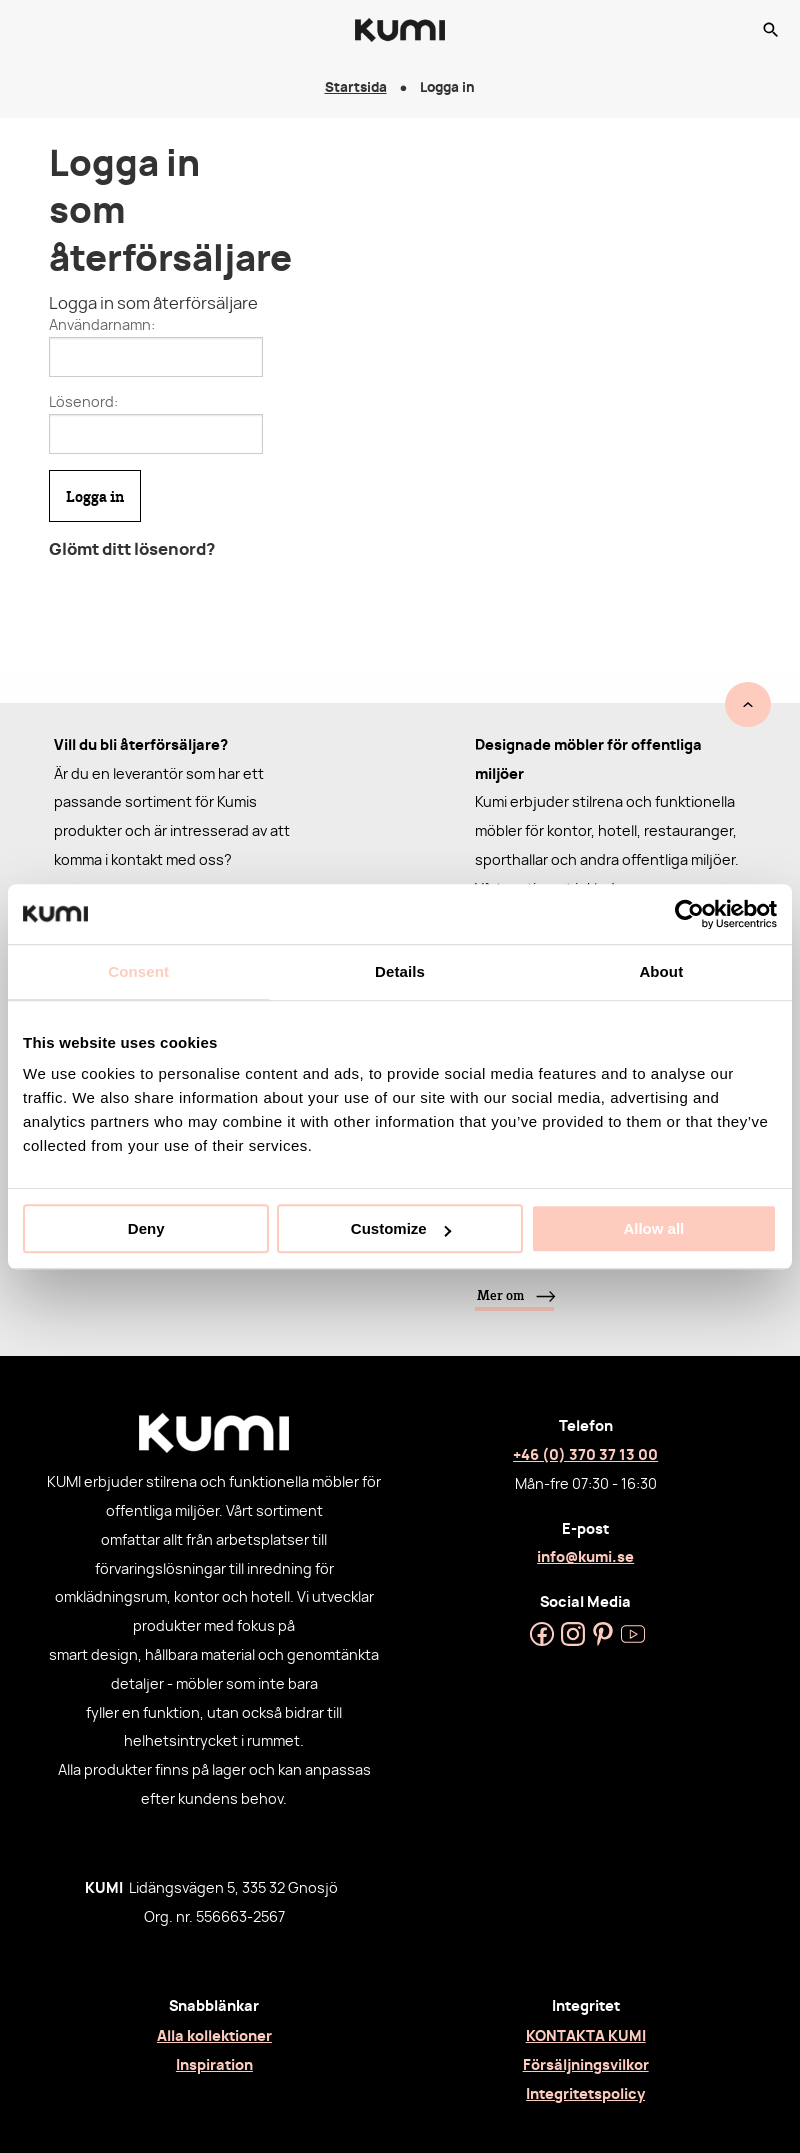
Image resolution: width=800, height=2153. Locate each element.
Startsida (356, 88)
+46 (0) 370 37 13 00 (585, 1455)
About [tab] (661, 971)
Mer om (500, 1295)
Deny (146, 1228)
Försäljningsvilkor (586, 2065)
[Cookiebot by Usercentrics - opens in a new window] (689, 914)
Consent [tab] (138, 971)
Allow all (653, 1228)
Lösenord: (83, 403)
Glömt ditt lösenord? (132, 550)
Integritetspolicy (585, 2094)
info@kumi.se (585, 1557)
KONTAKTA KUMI (586, 2036)
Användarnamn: (102, 326)
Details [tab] (400, 971)
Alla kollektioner (214, 2036)
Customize (401, 1228)
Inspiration (214, 2065)
